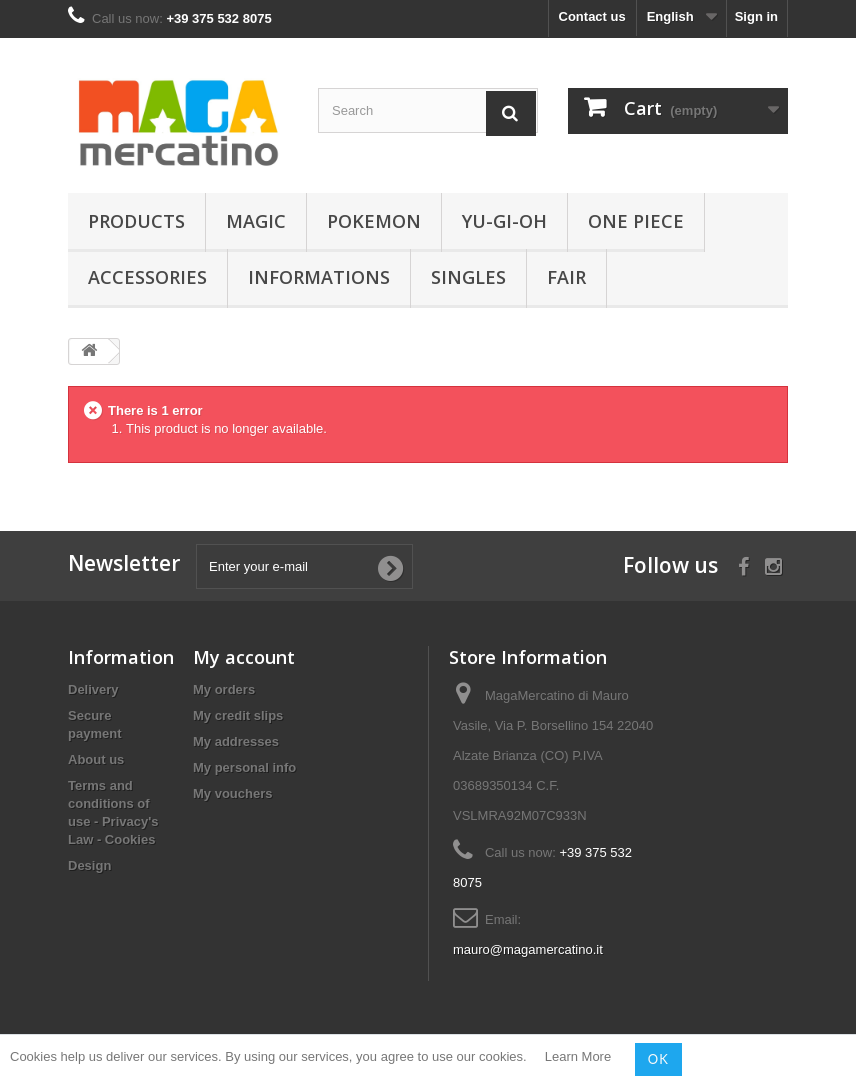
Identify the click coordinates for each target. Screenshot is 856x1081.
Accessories (147, 277)
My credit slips (238, 715)
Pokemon (374, 221)
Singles (468, 277)
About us (96, 759)
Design (89, 865)
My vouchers (232, 793)
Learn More (578, 1057)
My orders (224, 689)
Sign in (756, 16)
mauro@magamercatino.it (528, 949)
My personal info (244, 767)
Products (136, 221)
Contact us (592, 16)
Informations (319, 277)
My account (244, 657)
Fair (566, 277)
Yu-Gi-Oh (504, 221)
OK (658, 1059)
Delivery (93, 689)
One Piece (636, 221)
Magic (256, 221)
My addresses (236, 741)
